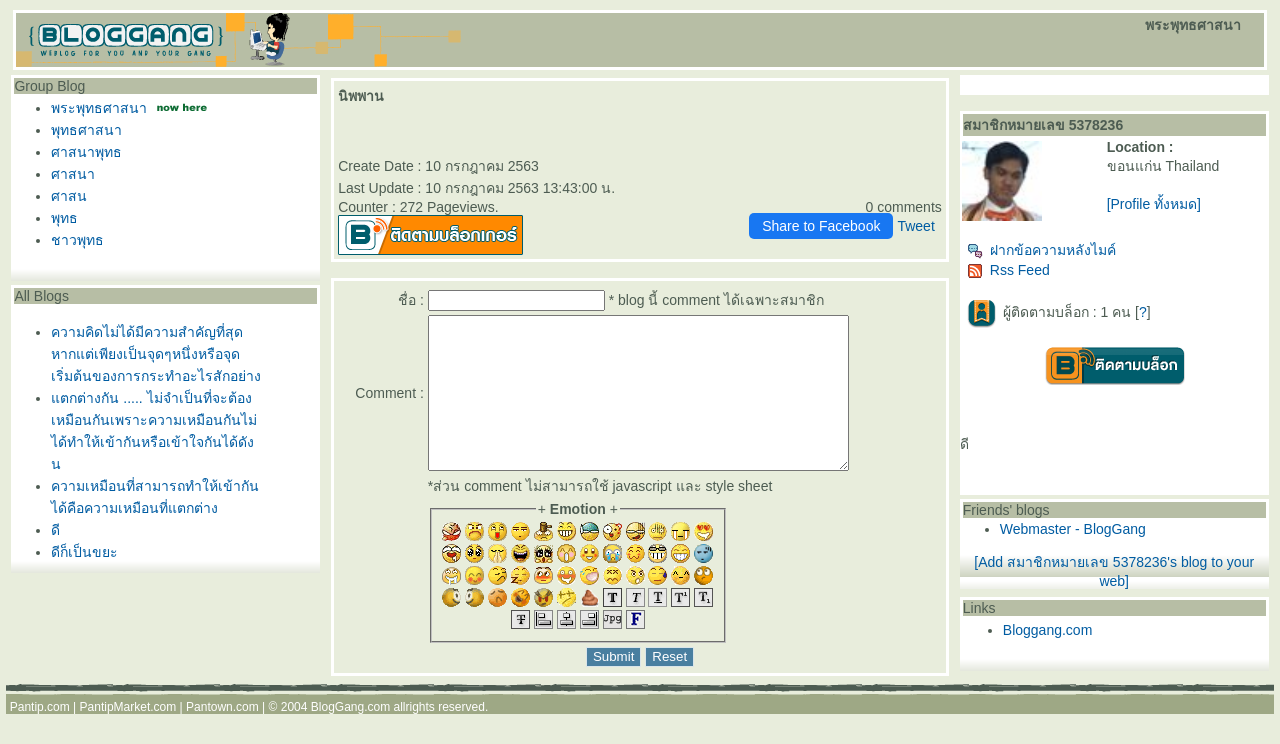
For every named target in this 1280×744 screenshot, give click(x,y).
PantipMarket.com (128, 737)
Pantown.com (222, 737)
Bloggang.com (1048, 630)
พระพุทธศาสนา (99, 108)
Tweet (915, 226)
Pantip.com (40, 737)
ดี (55, 530)
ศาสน (69, 196)
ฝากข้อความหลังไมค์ (1041, 250)
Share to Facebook (821, 226)
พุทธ (64, 218)
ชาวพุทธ (77, 240)
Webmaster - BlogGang (1073, 529)
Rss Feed (1008, 270)
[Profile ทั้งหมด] (1154, 204)
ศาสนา (73, 174)
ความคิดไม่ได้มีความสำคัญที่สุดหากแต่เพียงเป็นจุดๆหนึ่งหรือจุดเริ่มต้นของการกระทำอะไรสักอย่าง (156, 354)
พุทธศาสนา (86, 130)
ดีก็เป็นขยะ (84, 552)
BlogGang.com (350, 737)
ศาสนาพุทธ (86, 152)
